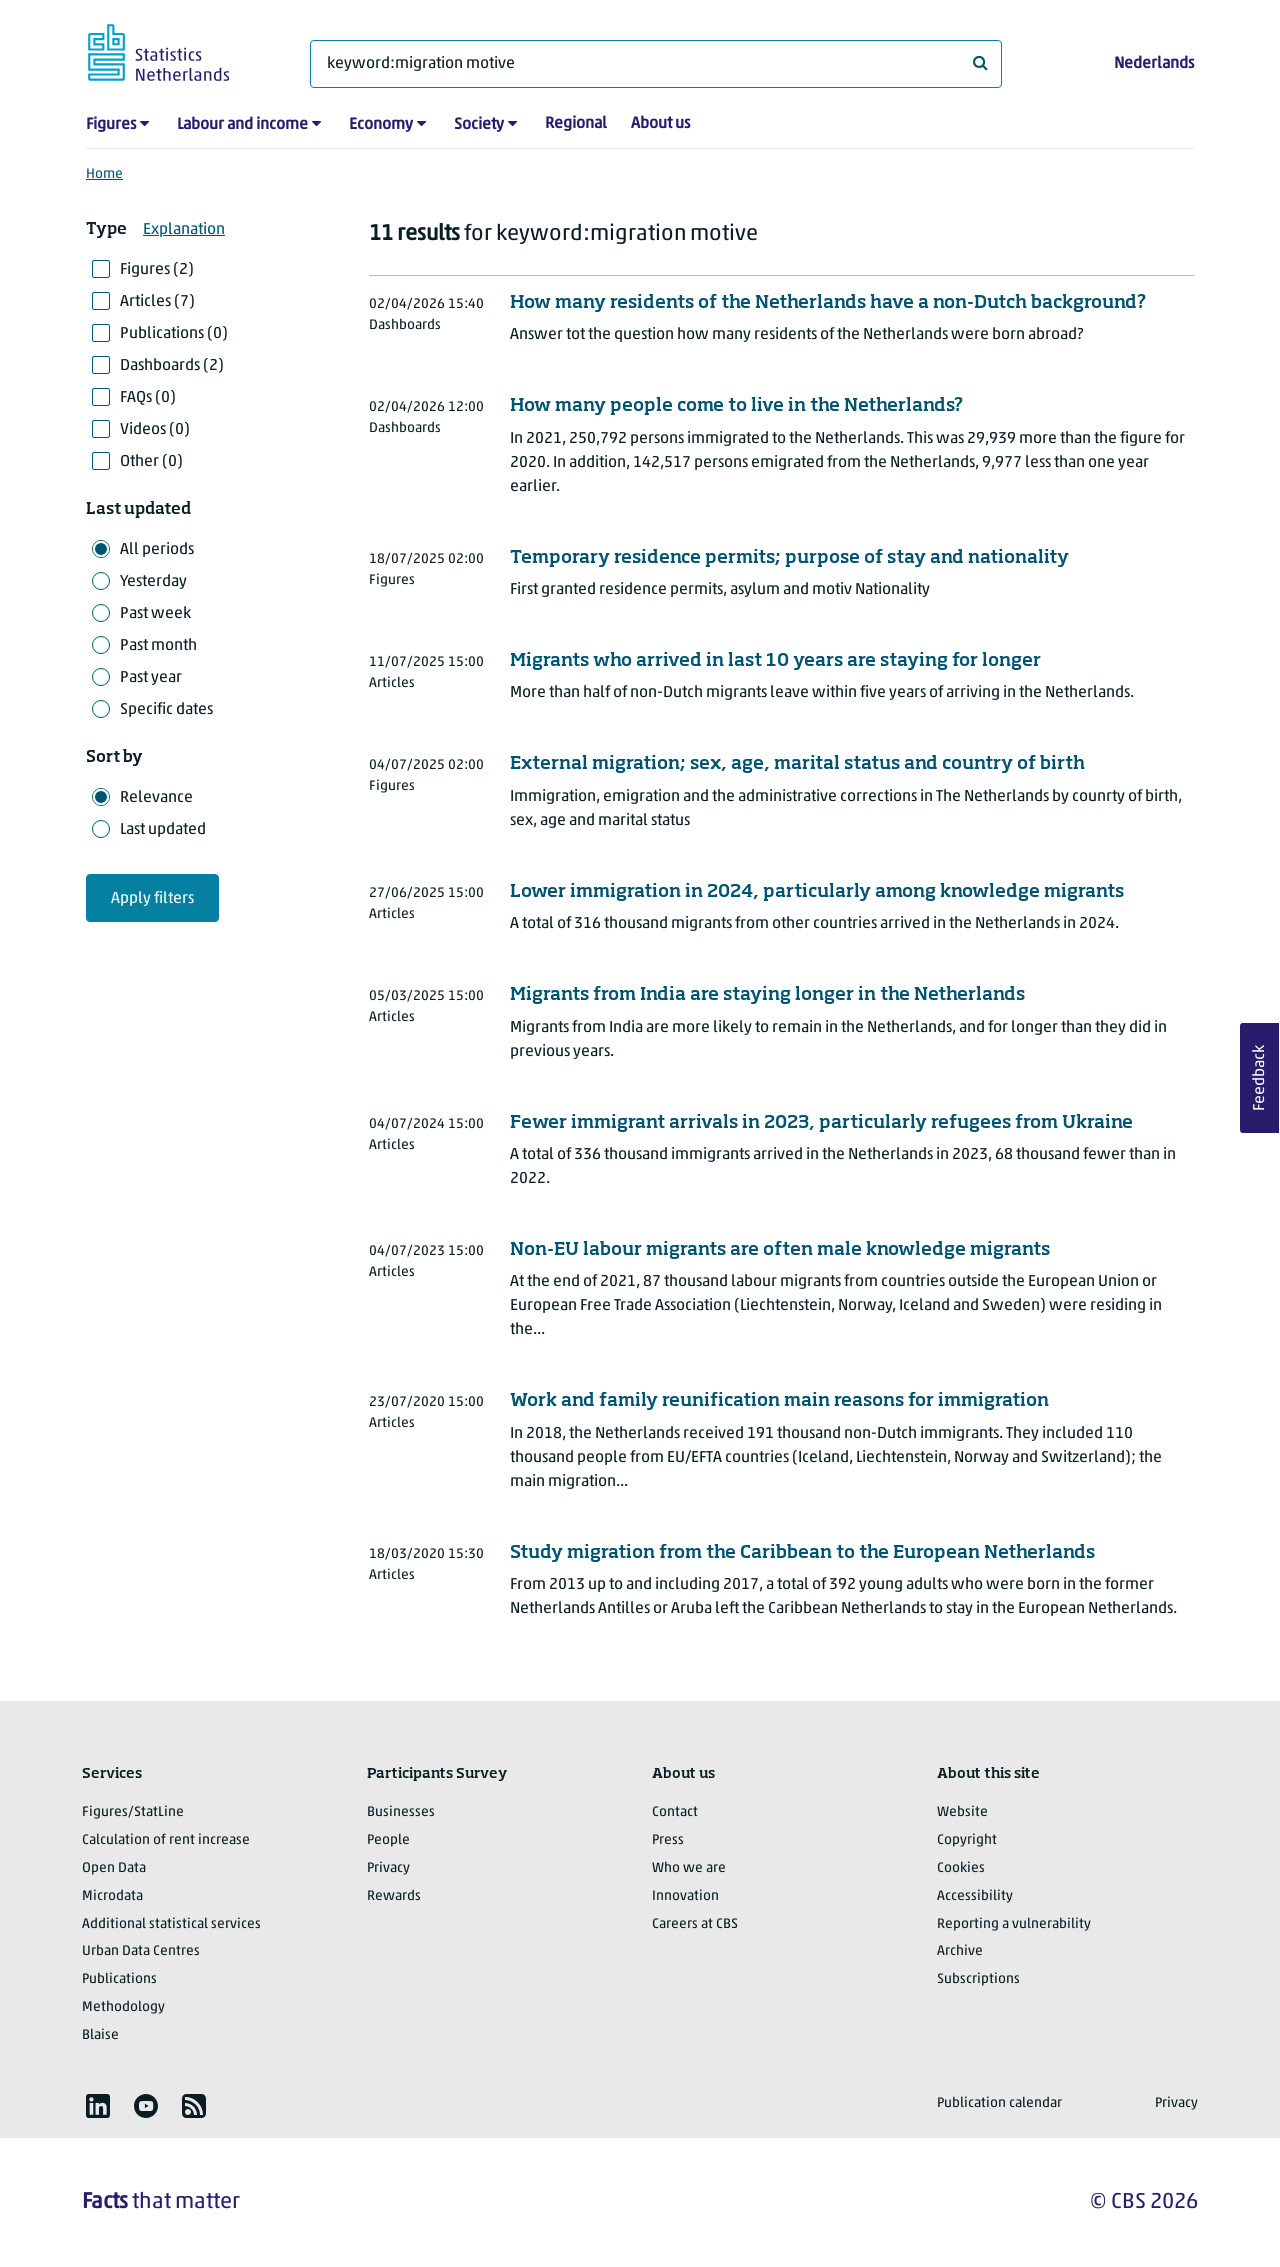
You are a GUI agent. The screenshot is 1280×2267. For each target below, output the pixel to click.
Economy (381, 125)
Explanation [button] (184, 230)
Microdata (112, 1896)
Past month (158, 646)
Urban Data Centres (141, 1951)
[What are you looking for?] (656, 64)
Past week (155, 614)
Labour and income (242, 125)
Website (962, 1812)
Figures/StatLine (133, 1812)
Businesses (401, 1812)
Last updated (163, 830)
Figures (111, 125)
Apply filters (152, 899)
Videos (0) (155, 430)
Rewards (394, 1896)
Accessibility (975, 1896)
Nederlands (1154, 64)
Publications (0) (174, 334)
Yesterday (153, 582)
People (388, 1840)
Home (104, 174)
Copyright (967, 1840)
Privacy (388, 1868)
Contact (675, 1812)
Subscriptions (978, 1979)
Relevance (156, 798)
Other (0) (151, 462)
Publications (119, 1979)
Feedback (1260, 1078)
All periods (157, 550)
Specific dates (166, 710)
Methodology (123, 2007)
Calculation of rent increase (166, 1840)
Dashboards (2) (172, 366)
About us (660, 124)
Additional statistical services (171, 1924)
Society (479, 125)
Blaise (100, 2035)
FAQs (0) (148, 398)
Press (668, 1840)
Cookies (961, 1868)
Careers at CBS (695, 1924)
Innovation (685, 1896)
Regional (576, 124)
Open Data (114, 1868)
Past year (151, 678)
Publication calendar (999, 2103)
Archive (960, 1951)
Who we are (689, 1868)
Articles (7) (157, 302)
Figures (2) (157, 270)
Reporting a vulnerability (1014, 1924)
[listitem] (98, 2106)
